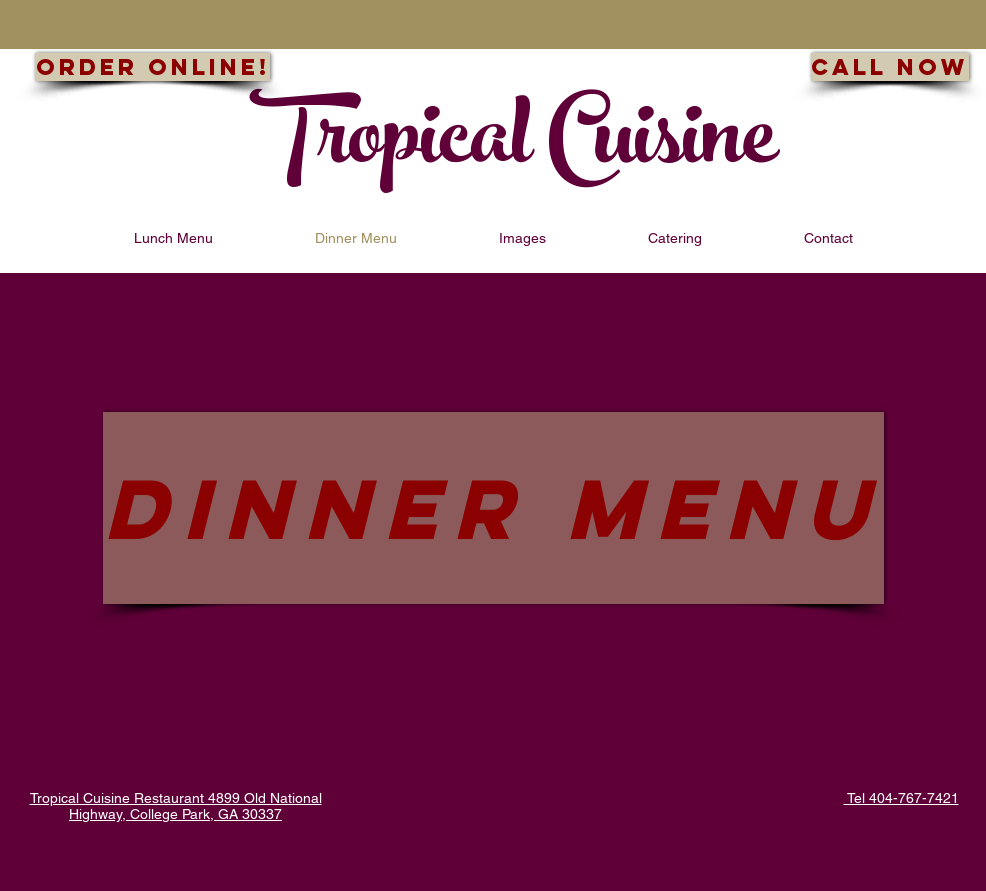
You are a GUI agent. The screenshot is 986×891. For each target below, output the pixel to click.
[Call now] (890, 67)
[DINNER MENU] (493, 508)
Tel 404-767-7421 (901, 798)
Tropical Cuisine (512, 147)
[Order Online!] (152, 67)
